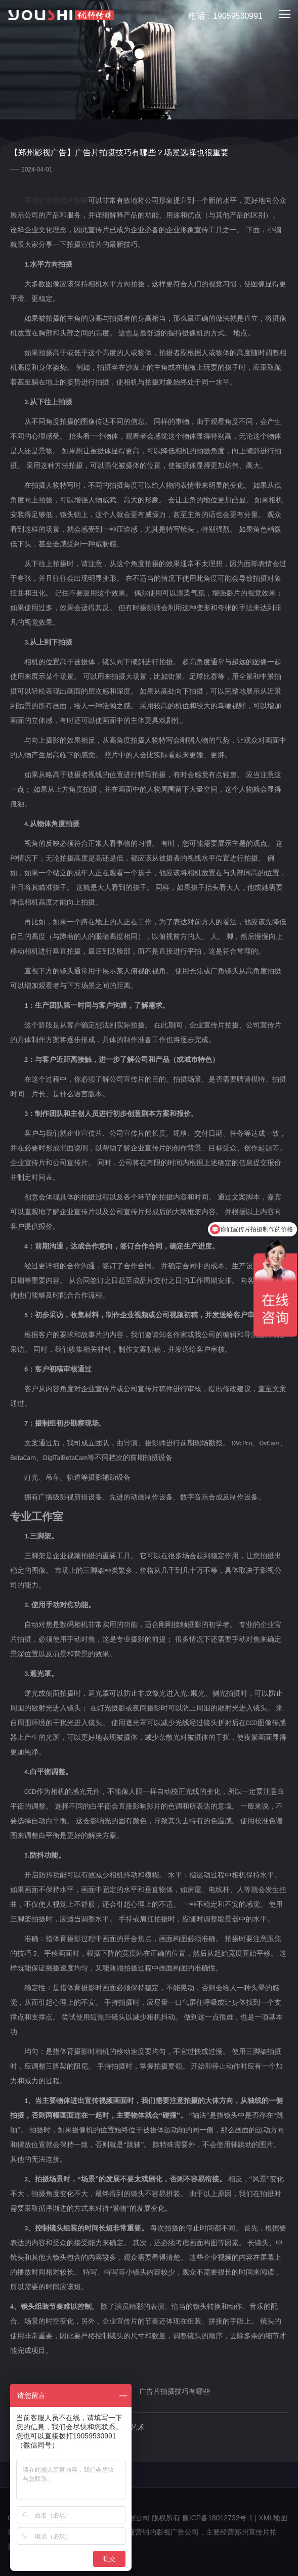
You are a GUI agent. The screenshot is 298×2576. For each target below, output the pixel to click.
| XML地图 (271, 2518)
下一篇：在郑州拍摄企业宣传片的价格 (70, 2440)
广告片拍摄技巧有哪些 (174, 2391)
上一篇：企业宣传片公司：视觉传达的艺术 (77, 2427)
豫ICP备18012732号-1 (217, 2518)
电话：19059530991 (220, 16)
